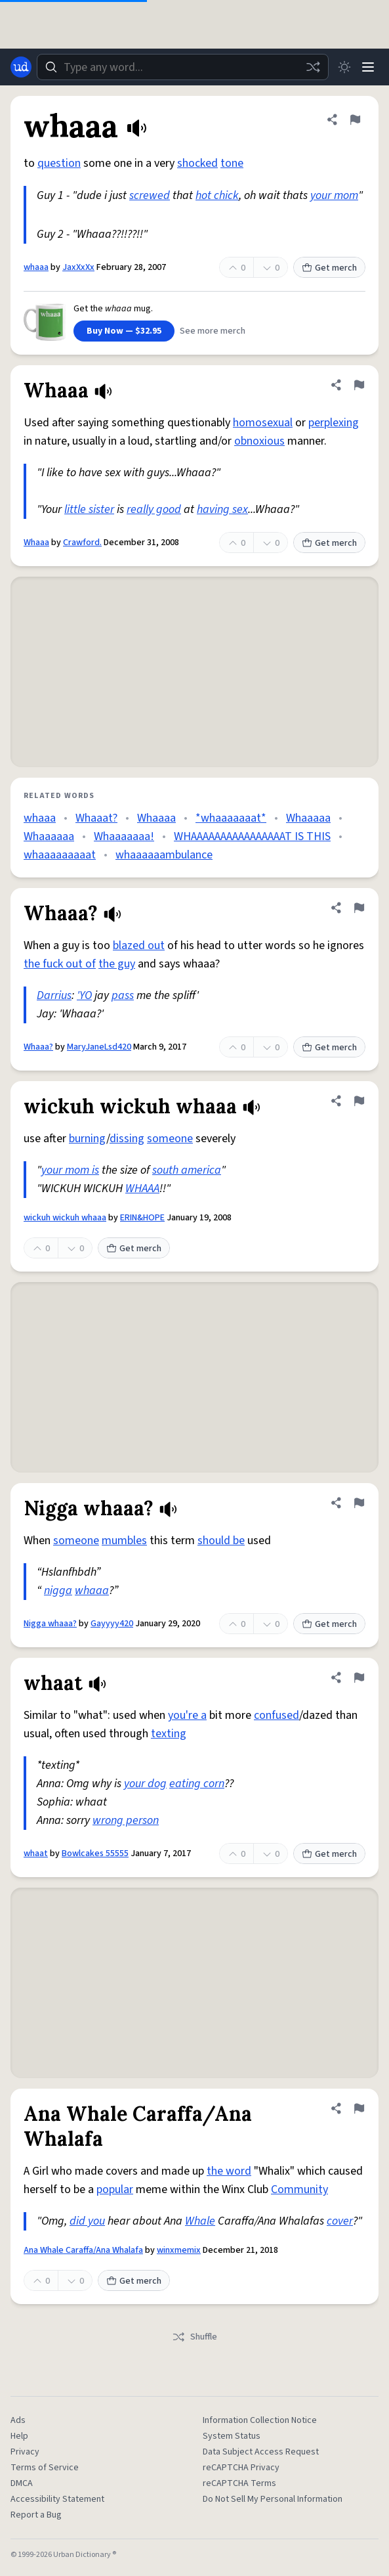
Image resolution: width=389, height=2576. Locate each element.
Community (299, 2189)
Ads (18, 2420)
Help (19, 2436)
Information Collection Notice (260, 2420)
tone (231, 163)
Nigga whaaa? (50, 1623)
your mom (334, 195)
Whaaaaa (308, 818)
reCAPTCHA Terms (239, 2483)
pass (123, 995)
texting (168, 1733)
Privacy (24, 2451)
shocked (197, 163)
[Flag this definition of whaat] (358, 1677)
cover (340, 2221)
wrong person (125, 1820)
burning (87, 1138)
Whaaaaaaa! (124, 836)
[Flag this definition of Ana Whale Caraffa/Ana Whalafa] (358, 2108)
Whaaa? (38, 1047)
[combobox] (183, 67)
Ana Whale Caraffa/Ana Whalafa (83, 2250)
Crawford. (82, 542)
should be (221, 1540)
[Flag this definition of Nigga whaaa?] (358, 1502)
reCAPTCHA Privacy (241, 2467)
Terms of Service (44, 2467)
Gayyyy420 (112, 1623)
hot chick (217, 195)
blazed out (139, 945)
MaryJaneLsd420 (99, 1047)
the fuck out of (60, 964)
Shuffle (194, 2336)
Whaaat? (96, 818)
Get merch (329, 268)
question (59, 163)
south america (186, 1170)
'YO (84, 995)
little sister (89, 509)
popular (114, 2189)
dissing (127, 1138)
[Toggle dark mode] (344, 67)
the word (229, 2171)
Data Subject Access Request (261, 2451)
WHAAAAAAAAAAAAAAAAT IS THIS (252, 836)
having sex (222, 509)
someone (170, 1138)
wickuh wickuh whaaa (65, 1217)
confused (276, 1715)
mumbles (124, 1540)
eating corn (196, 1783)
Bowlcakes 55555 (95, 1853)
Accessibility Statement (57, 2499)
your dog (145, 1783)
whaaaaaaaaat (60, 855)
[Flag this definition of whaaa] (354, 119)
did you (87, 2221)
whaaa (36, 267)
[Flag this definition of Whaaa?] (358, 907)
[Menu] (368, 67)
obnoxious (259, 441)
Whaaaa (156, 818)
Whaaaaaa (49, 836)
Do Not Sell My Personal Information (272, 2499)
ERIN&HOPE (142, 1217)
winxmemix (179, 2250)
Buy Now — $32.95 (124, 331)
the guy (116, 964)
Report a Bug (36, 2514)
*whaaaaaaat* (230, 818)
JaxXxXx (78, 267)
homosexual (263, 422)
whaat (36, 1853)
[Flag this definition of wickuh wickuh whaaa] (358, 1100)
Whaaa (36, 542)
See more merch (212, 331)
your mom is (70, 1170)
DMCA (21, 2483)
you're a (187, 1715)
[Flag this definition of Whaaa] (358, 384)
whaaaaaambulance (164, 855)
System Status (231, 2436)
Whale (200, 2221)
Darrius (54, 995)
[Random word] (313, 67)
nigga (58, 1590)
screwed (149, 195)
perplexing (333, 422)
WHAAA (142, 1188)
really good (154, 509)
